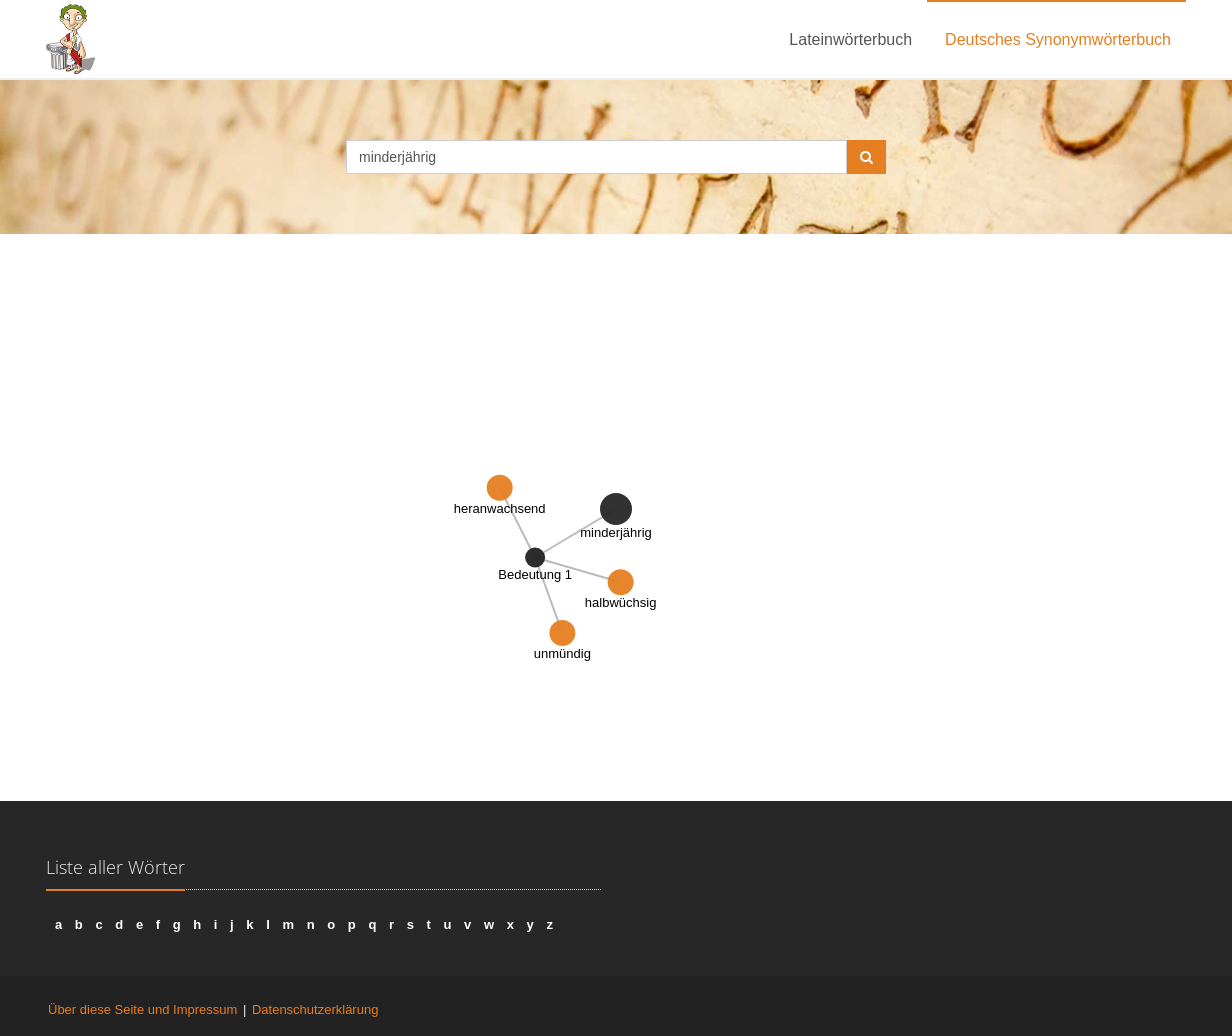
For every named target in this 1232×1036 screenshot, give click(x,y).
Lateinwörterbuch (850, 39)
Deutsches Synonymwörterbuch (1058, 39)
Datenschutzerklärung (315, 1009)
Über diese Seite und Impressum (142, 1009)
